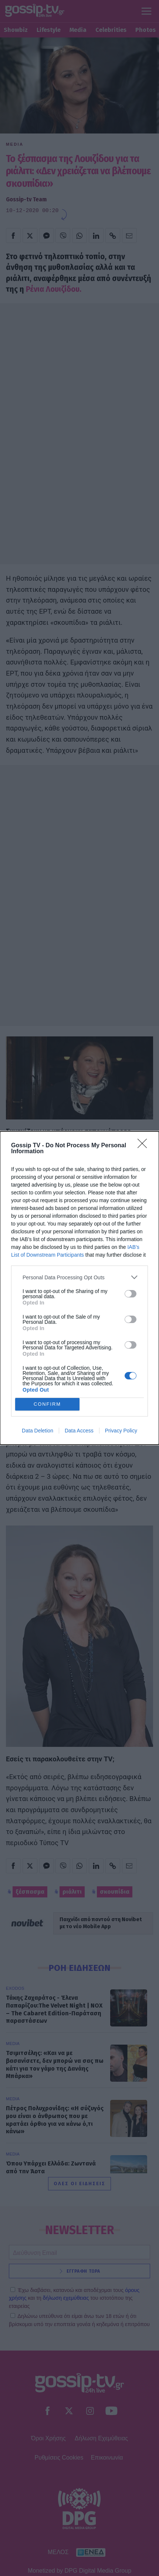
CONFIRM (47, 1404)
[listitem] (79, 1277)
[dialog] (79, 1288)
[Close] (145, 1146)
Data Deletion (37, 1431)
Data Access (79, 1431)
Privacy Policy (121, 1431)
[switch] (130, 1293)
